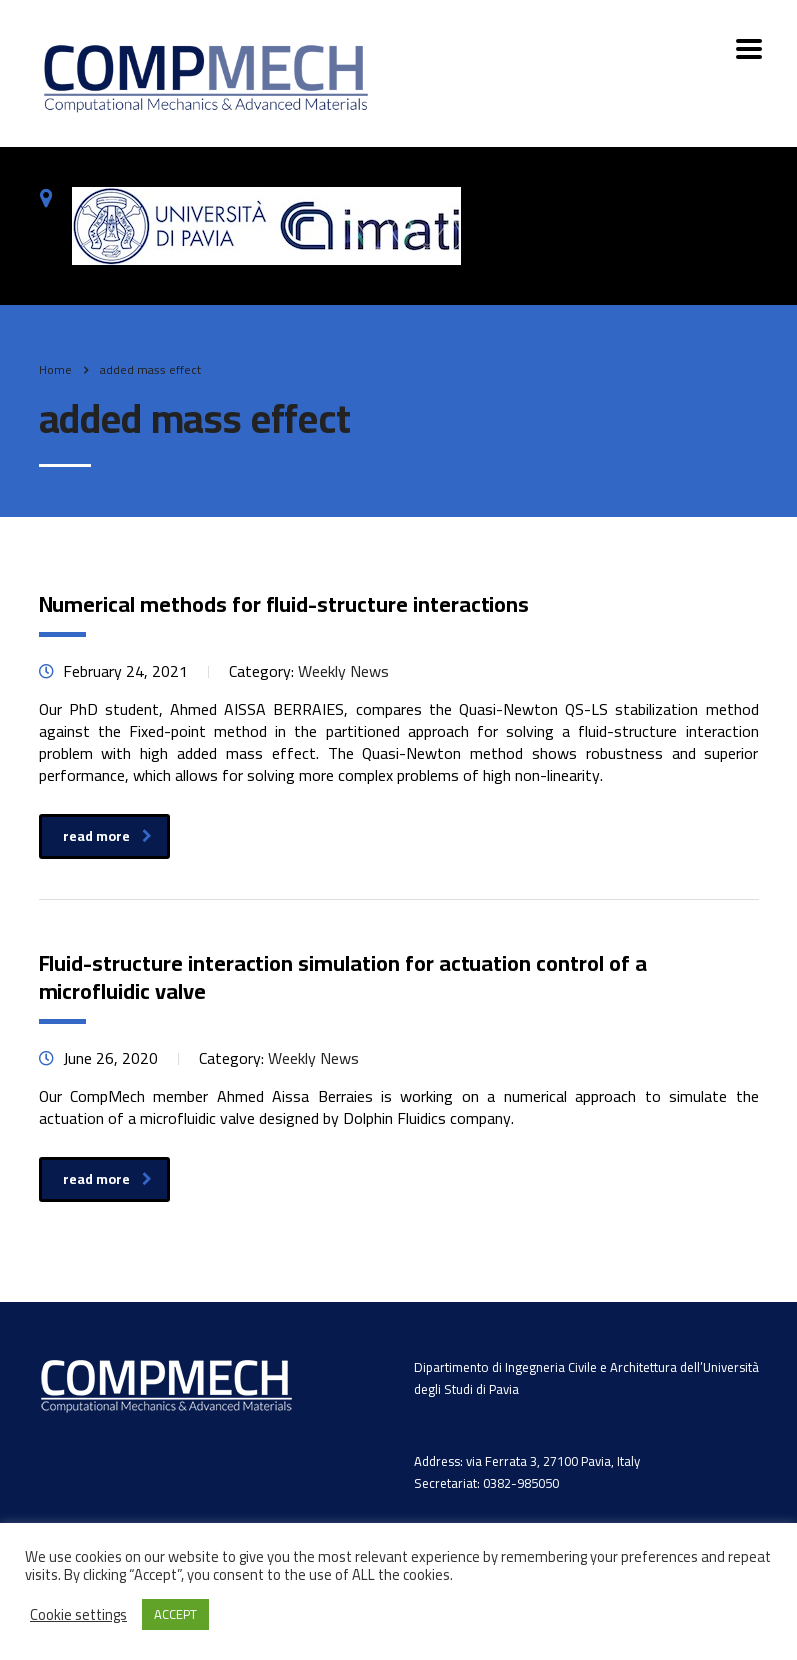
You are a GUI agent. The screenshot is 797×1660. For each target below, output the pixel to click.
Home (55, 369)
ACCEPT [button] (175, 1614)
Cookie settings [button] (78, 1615)
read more (107, 836)
